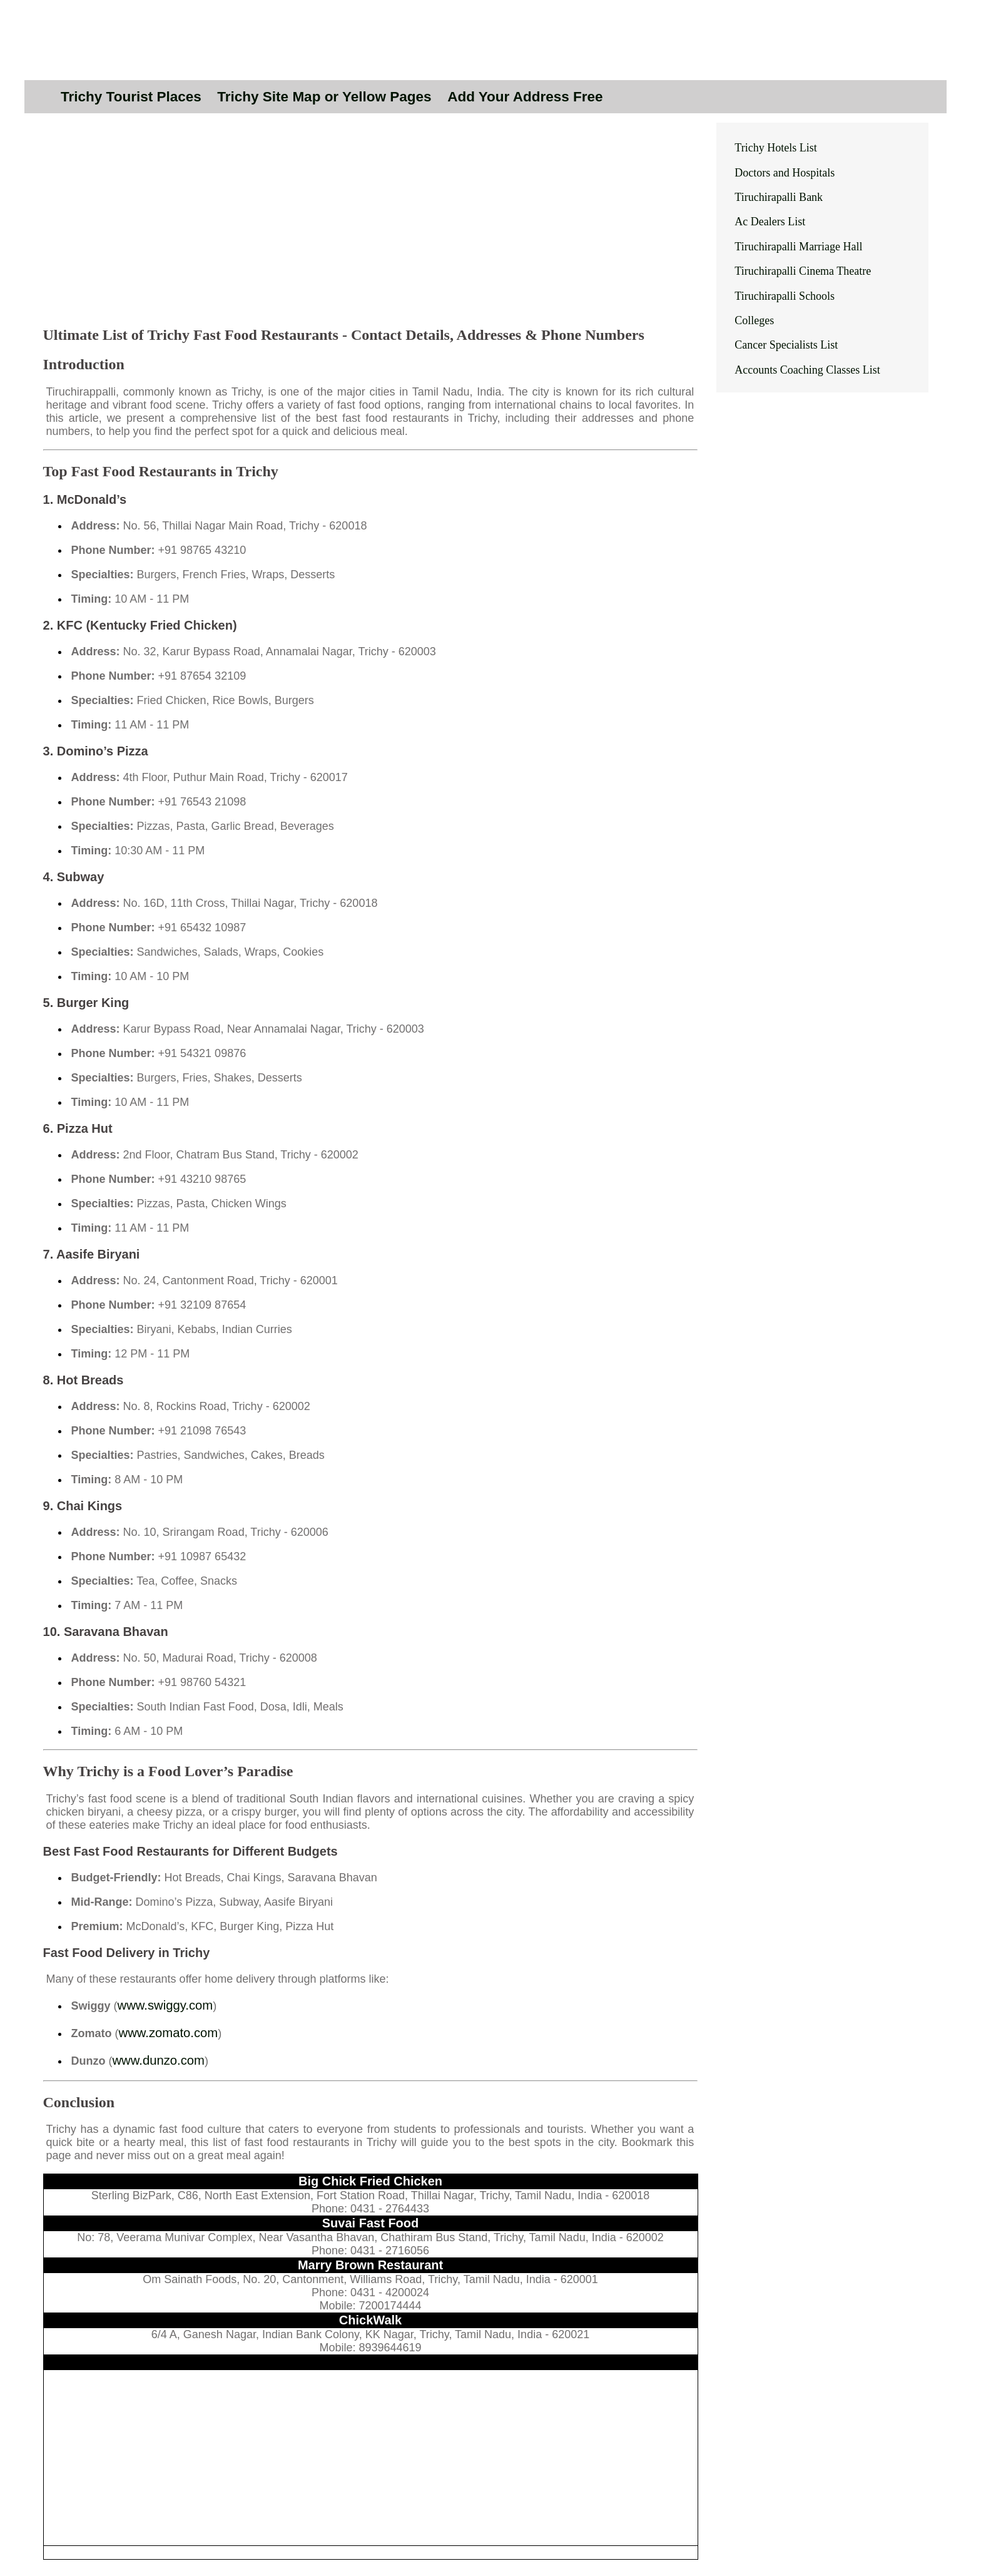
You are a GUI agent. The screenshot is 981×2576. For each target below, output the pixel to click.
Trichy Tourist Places (131, 97)
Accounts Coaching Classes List (807, 370)
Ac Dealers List (769, 221)
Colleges (754, 320)
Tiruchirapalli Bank (778, 197)
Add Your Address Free (524, 97)
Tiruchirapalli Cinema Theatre (802, 271)
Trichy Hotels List (775, 147)
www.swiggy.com (165, 2005)
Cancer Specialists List (786, 345)
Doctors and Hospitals (784, 172)
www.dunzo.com (159, 2060)
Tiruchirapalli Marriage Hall (798, 246)
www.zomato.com (168, 2033)
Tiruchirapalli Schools (784, 296)
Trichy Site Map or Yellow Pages (324, 97)
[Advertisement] (370, 226)
